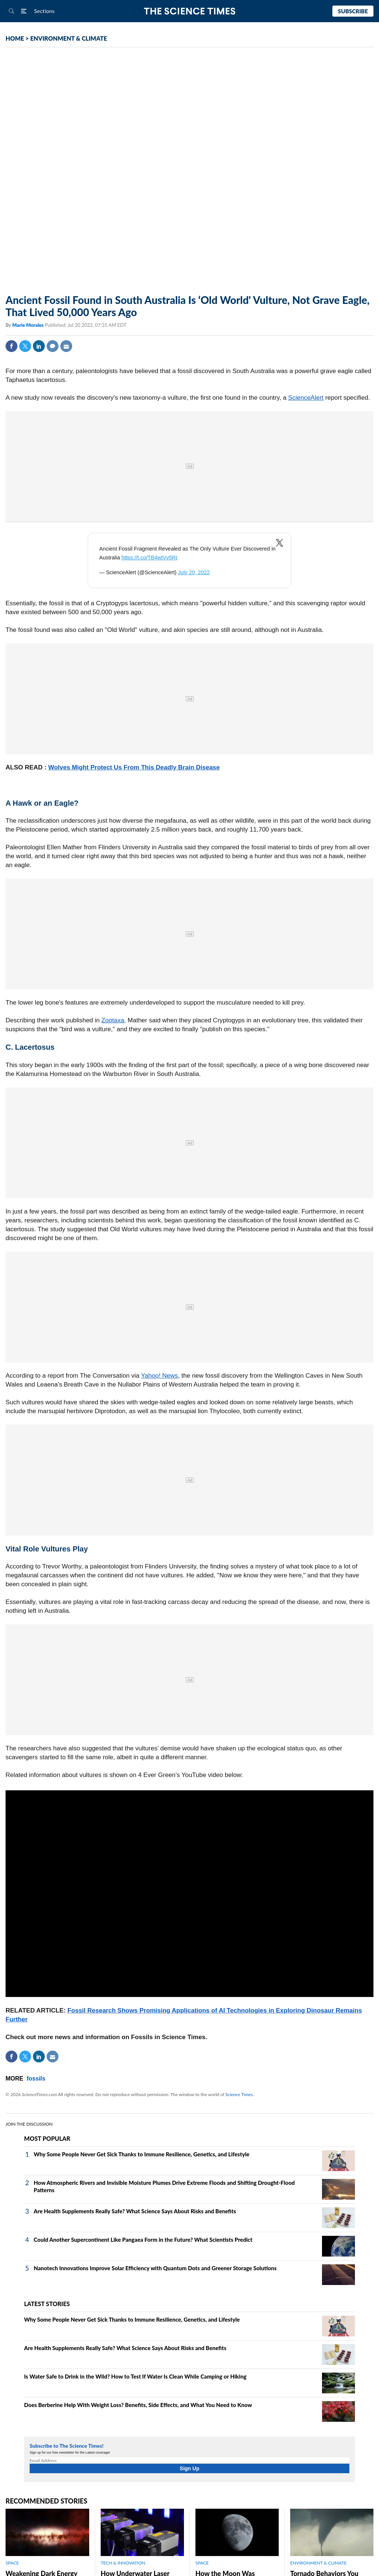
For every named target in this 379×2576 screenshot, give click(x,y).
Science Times (239, 2094)
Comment (52, 346)
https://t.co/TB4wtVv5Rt (149, 558)
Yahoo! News (159, 1375)
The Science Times (189, 11)
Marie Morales (28, 325)
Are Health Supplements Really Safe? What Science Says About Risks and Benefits (135, 2211)
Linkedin (39, 346)
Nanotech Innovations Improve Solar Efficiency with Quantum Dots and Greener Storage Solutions (155, 2268)
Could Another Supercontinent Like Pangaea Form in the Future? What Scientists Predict (143, 2239)
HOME (15, 38)
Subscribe (353, 11)
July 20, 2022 (194, 572)
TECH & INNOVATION (123, 2563)
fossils (36, 2078)
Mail (66, 346)
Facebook (11, 346)
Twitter (25, 346)
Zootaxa (112, 1020)
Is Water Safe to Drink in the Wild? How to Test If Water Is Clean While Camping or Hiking (135, 2376)
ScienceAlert (305, 397)
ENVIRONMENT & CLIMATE (68, 38)
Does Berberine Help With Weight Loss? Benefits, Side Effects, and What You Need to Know (138, 2404)
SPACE (12, 2563)
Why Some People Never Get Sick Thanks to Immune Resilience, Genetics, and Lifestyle (141, 2154)
